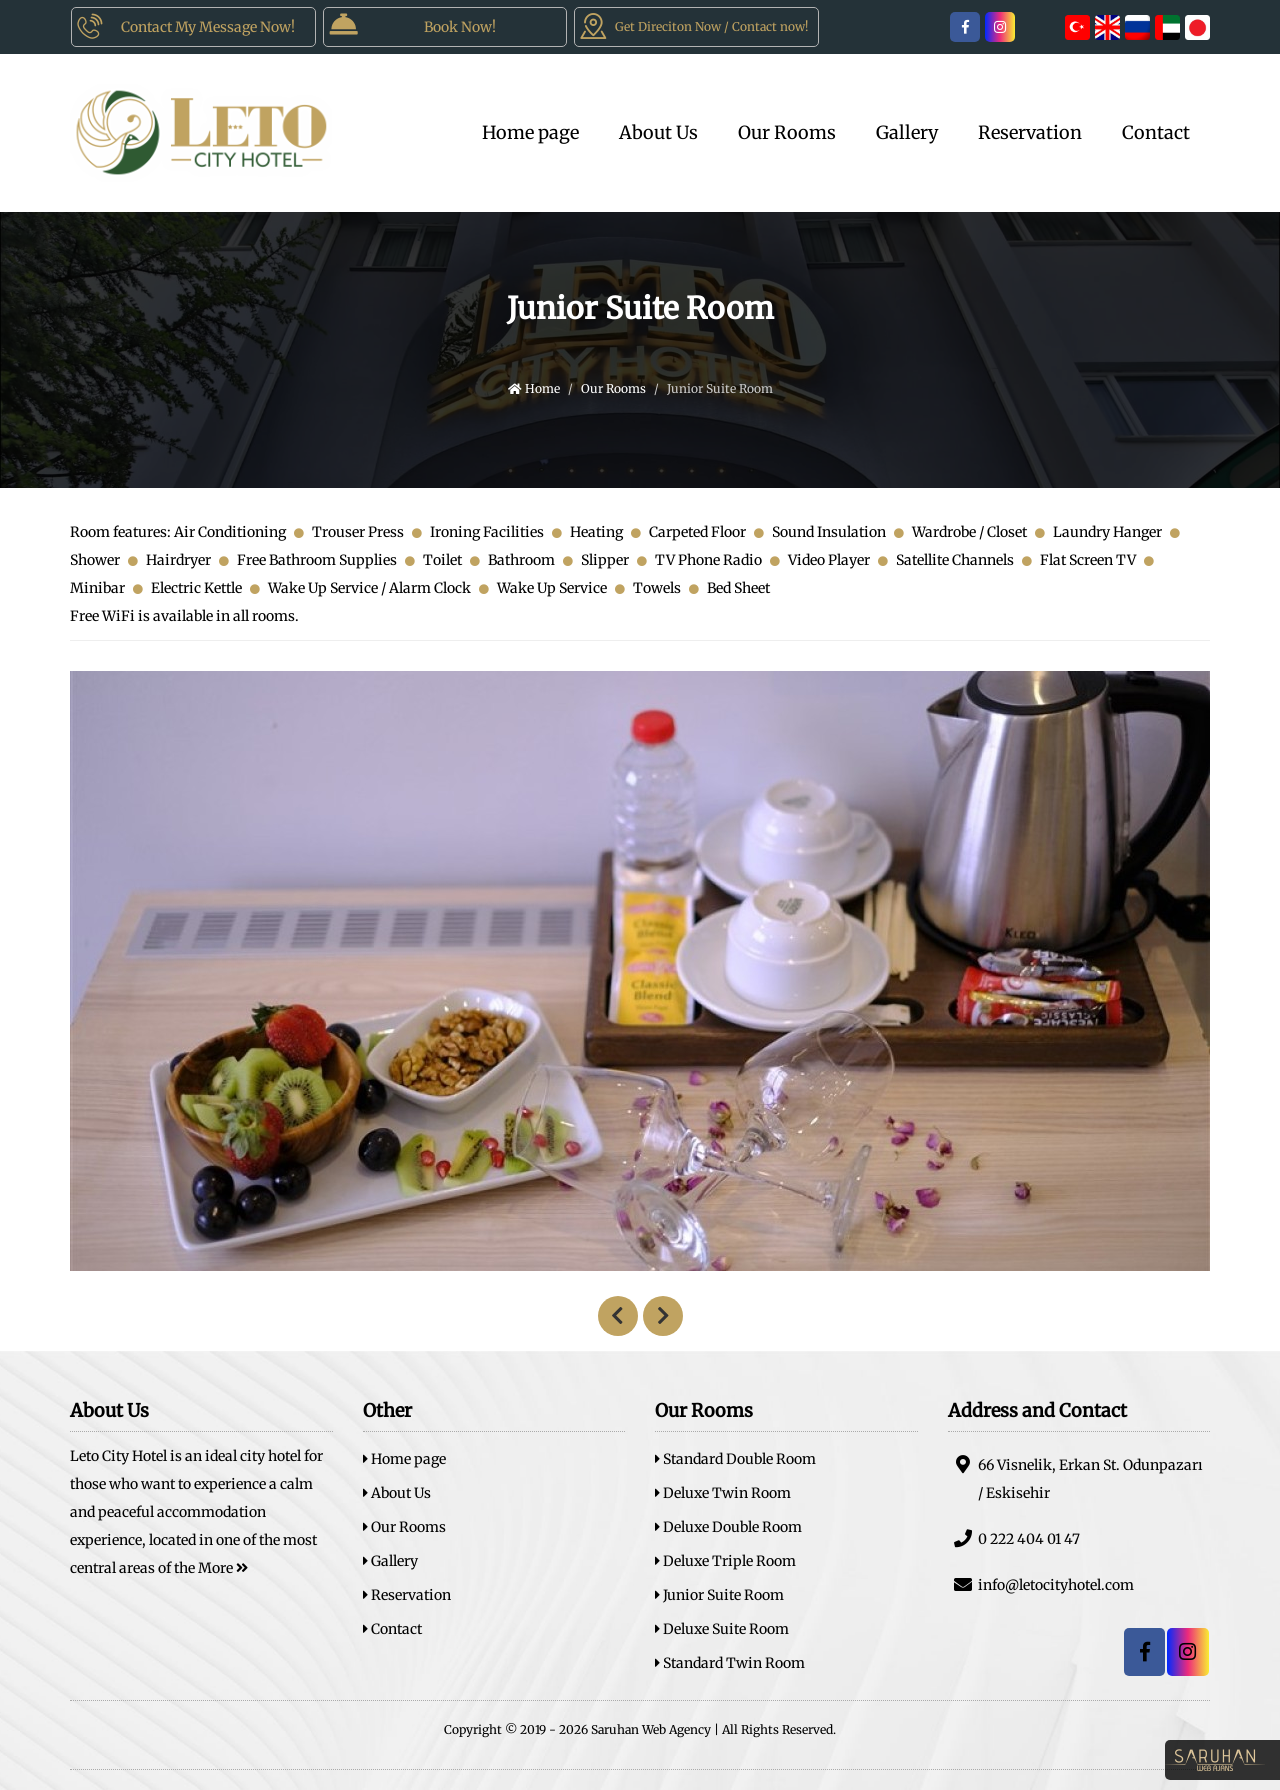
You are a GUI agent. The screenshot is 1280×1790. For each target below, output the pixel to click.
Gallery (907, 132)
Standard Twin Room (730, 1663)
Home (534, 388)
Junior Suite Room (719, 1595)
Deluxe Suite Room (722, 1629)
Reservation (1030, 132)
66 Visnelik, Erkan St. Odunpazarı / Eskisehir (1075, 1478)
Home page (530, 132)
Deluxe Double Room (728, 1527)
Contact (1156, 132)
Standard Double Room (735, 1459)
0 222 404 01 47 (1014, 1538)
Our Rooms (787, 132)
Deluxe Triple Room (725, 1561)
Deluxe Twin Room (723, 1493)
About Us (658, 132)
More (223, 1568)
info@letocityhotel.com (1041, 1584)
